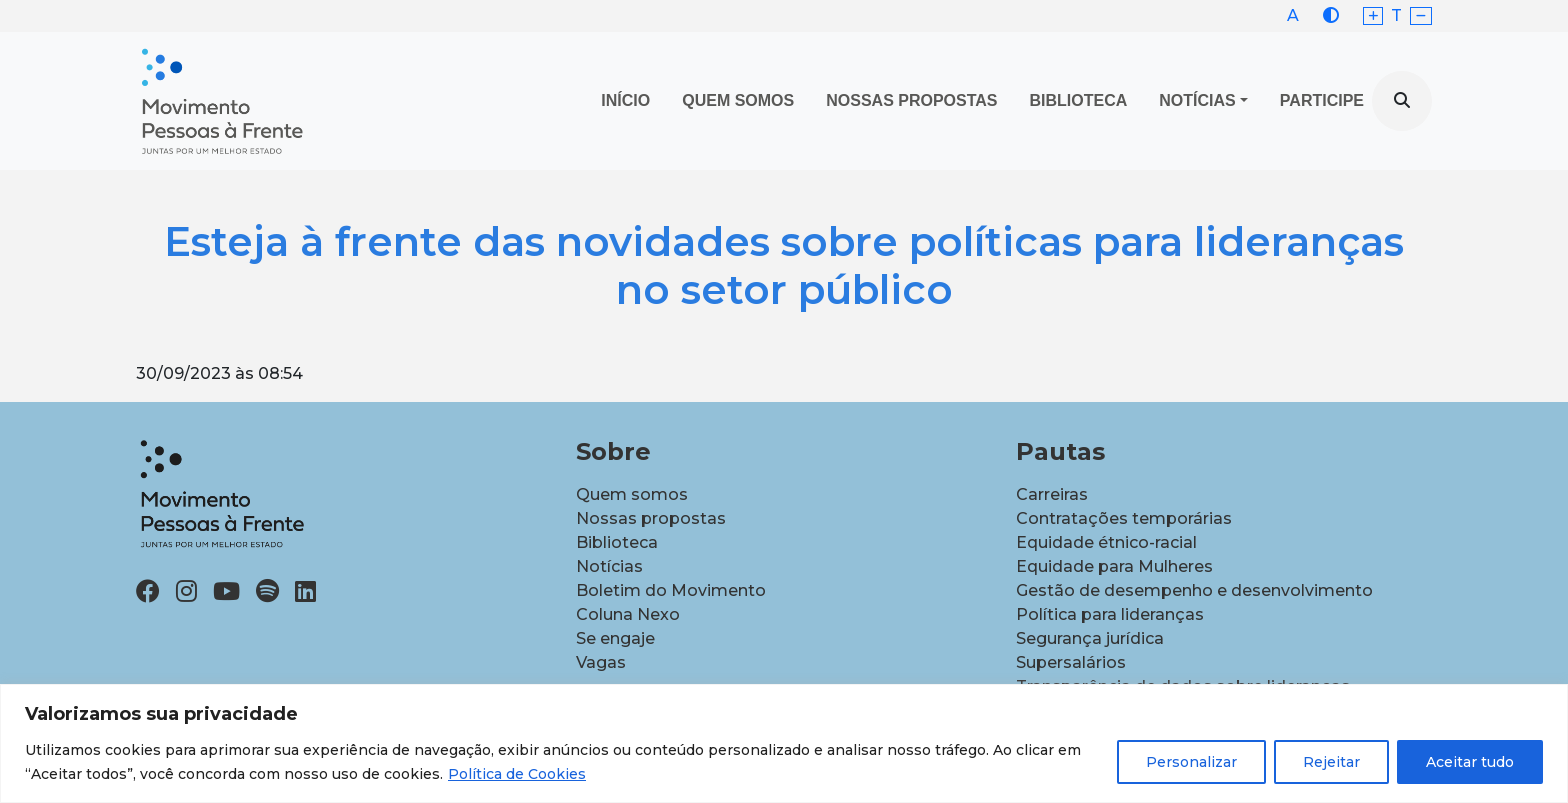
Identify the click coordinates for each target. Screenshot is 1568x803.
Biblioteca (1079, 100)
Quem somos (632, 494)
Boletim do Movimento (671, 590)
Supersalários (1071, 662)
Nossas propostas (911, 100)
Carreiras (1052, 494)
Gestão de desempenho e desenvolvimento (1194, 590)
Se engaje (615, 638)
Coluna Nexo (628, 614)
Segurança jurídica (1090, 638)
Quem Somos (738, 100)
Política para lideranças (1110, 614)
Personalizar (1191, 762)
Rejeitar (1331, 762)
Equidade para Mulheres (1114, 566)
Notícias (1197, 100)
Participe (1322, 100)
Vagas (601, 662)
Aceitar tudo (1470, 762)
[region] (784, 743)
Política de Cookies (517, 774)
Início (625, 100)
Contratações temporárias (1124, 518)
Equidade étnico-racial (1106, 542)
